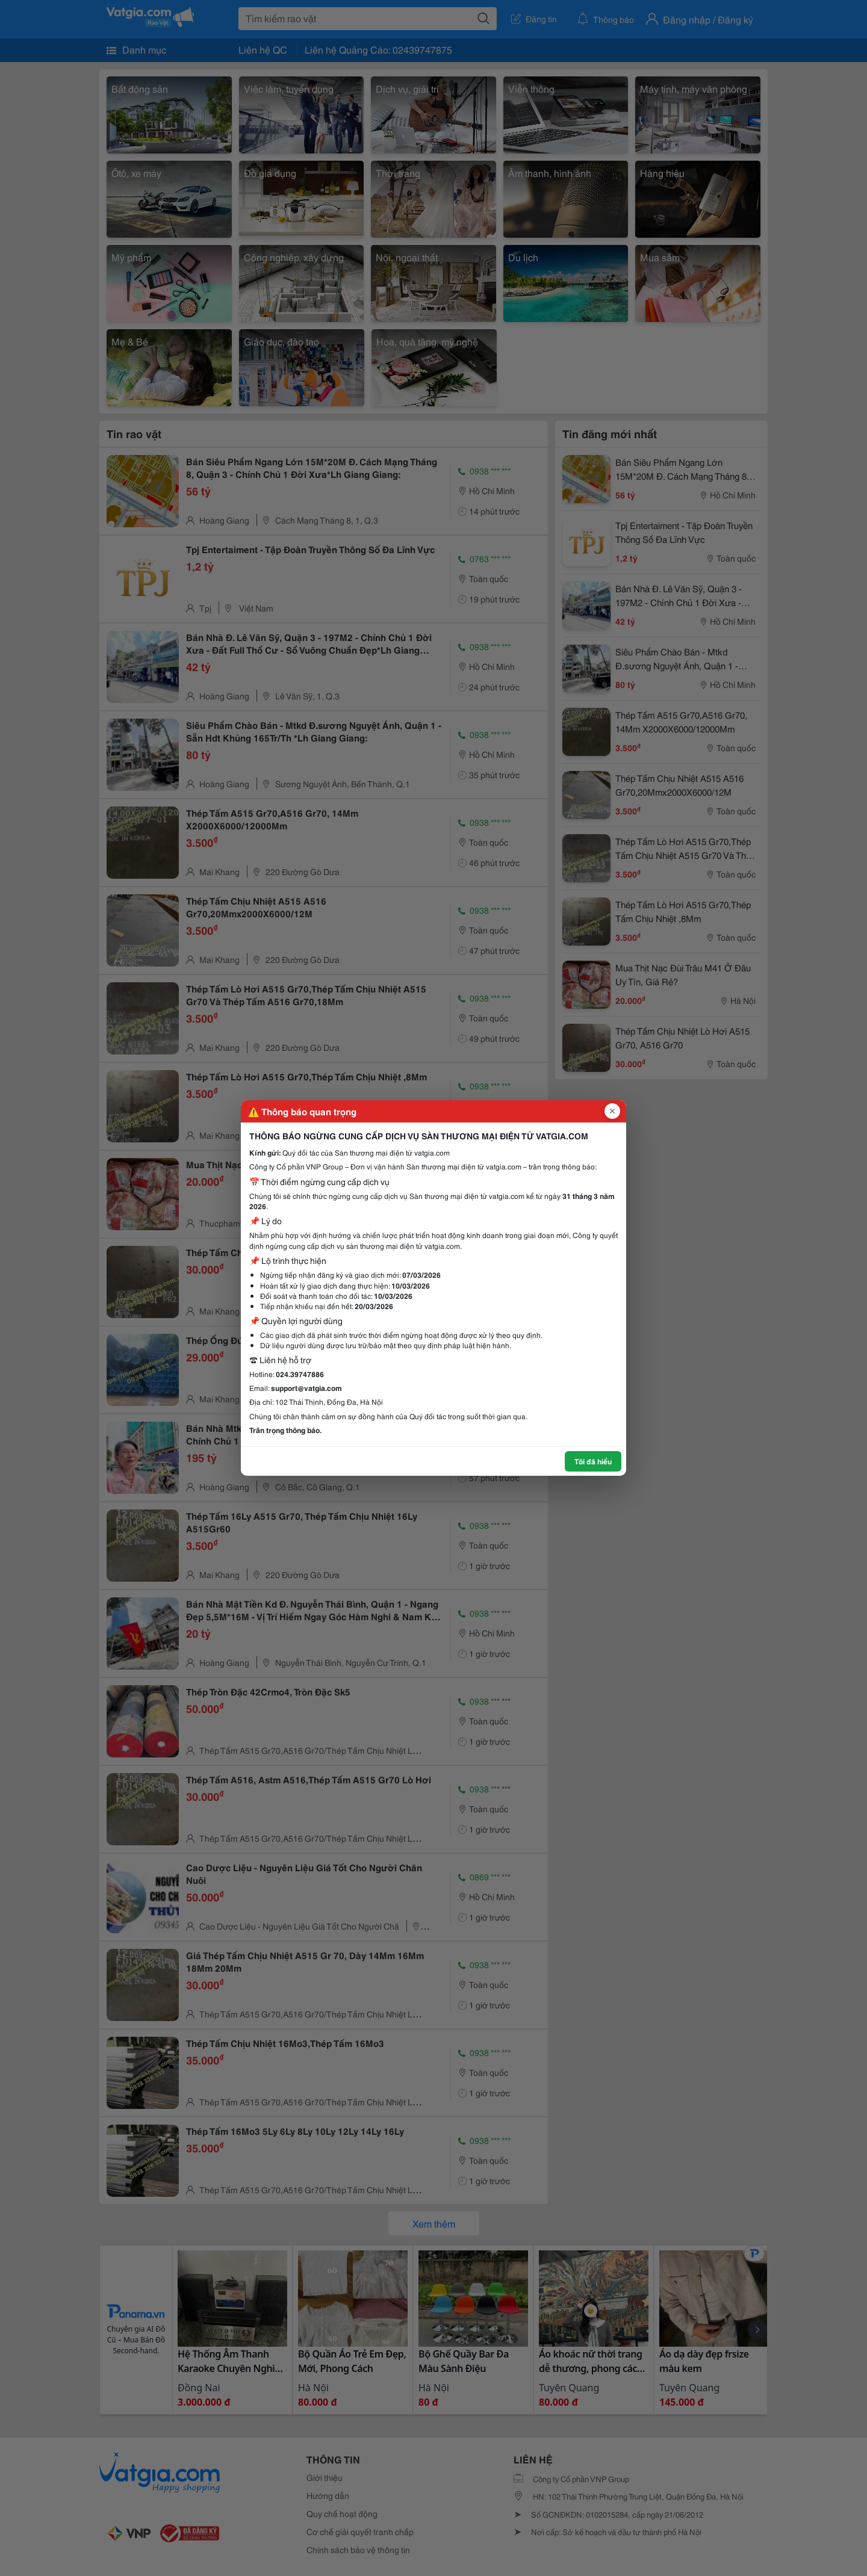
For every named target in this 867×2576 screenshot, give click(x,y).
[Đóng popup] (612, 1111)
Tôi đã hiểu (593, 1461)
